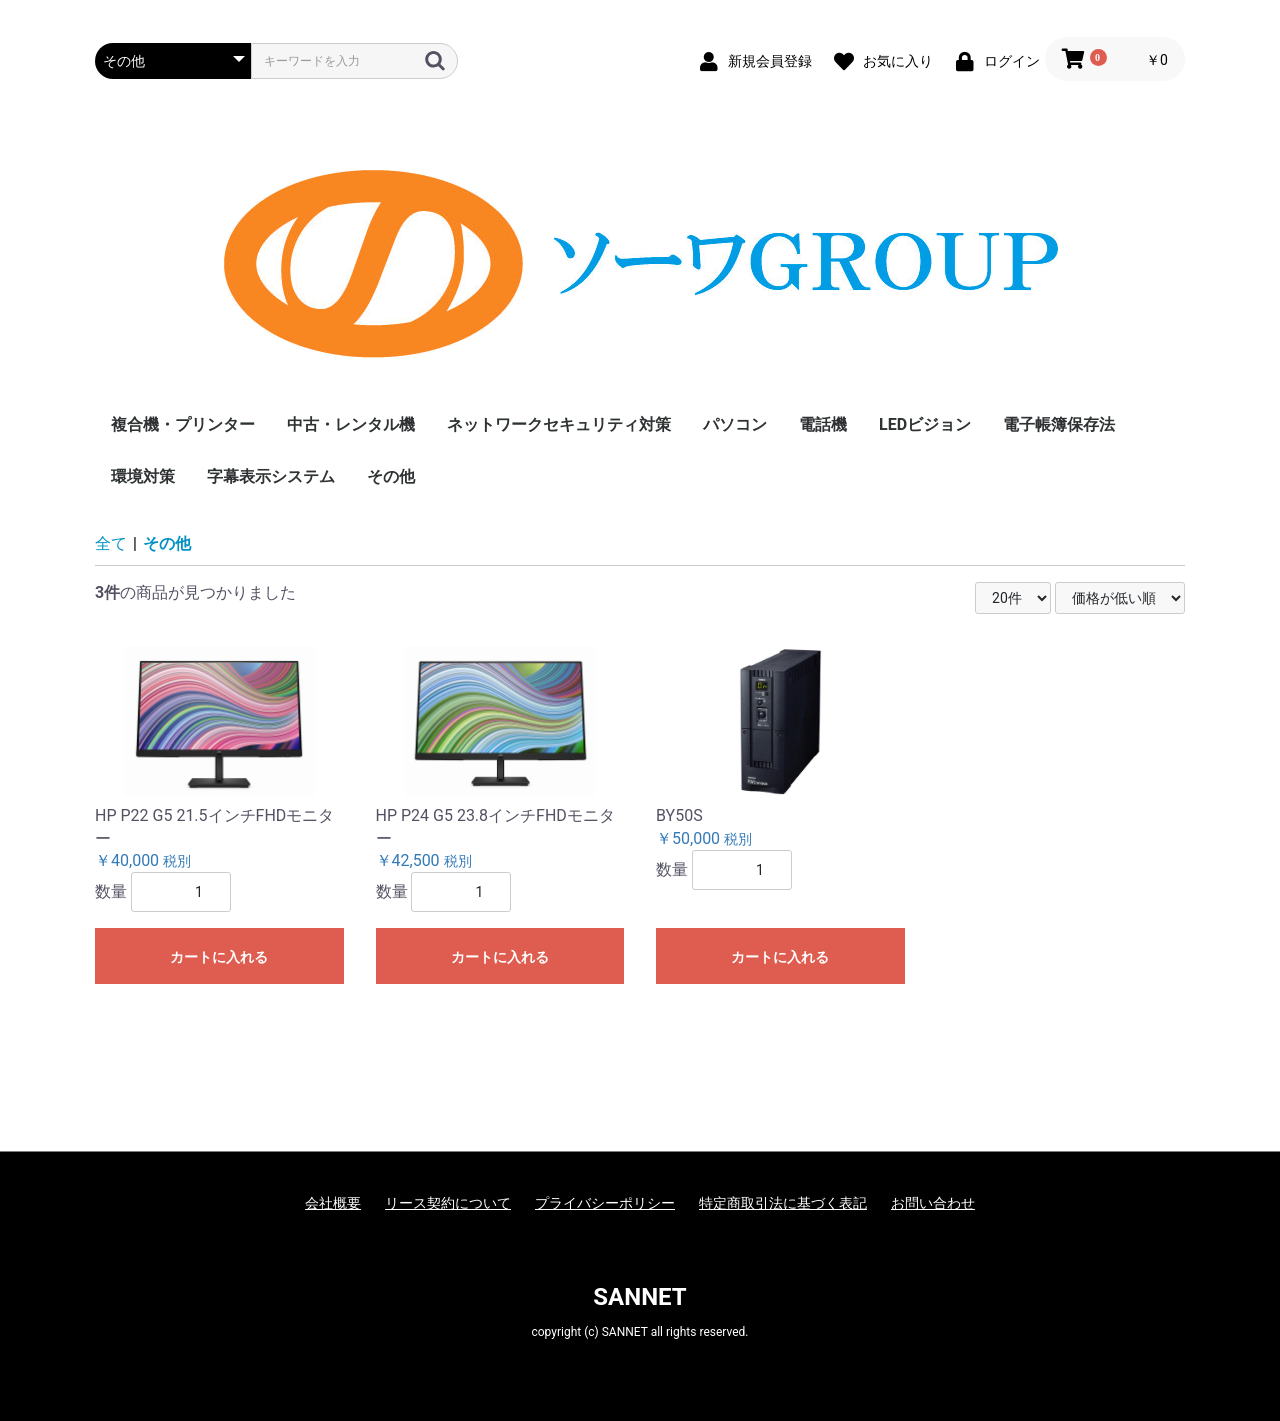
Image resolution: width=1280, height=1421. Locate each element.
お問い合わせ (933, 1203)
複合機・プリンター (183, 424)
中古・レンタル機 (351, 424)
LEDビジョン (925, 424)
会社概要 (333, 1203)
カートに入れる (219, 957)
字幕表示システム (271, 476)
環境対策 (143, 476)
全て (111, 543)
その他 (391, 476)
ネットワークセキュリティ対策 (559, 424)
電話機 (823, 424)
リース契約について (448, 1203)
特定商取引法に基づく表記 (783, 1203)
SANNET (639, 1297)
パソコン (735, 424)
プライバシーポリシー (605, 1203)
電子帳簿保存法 (1059, 424)
